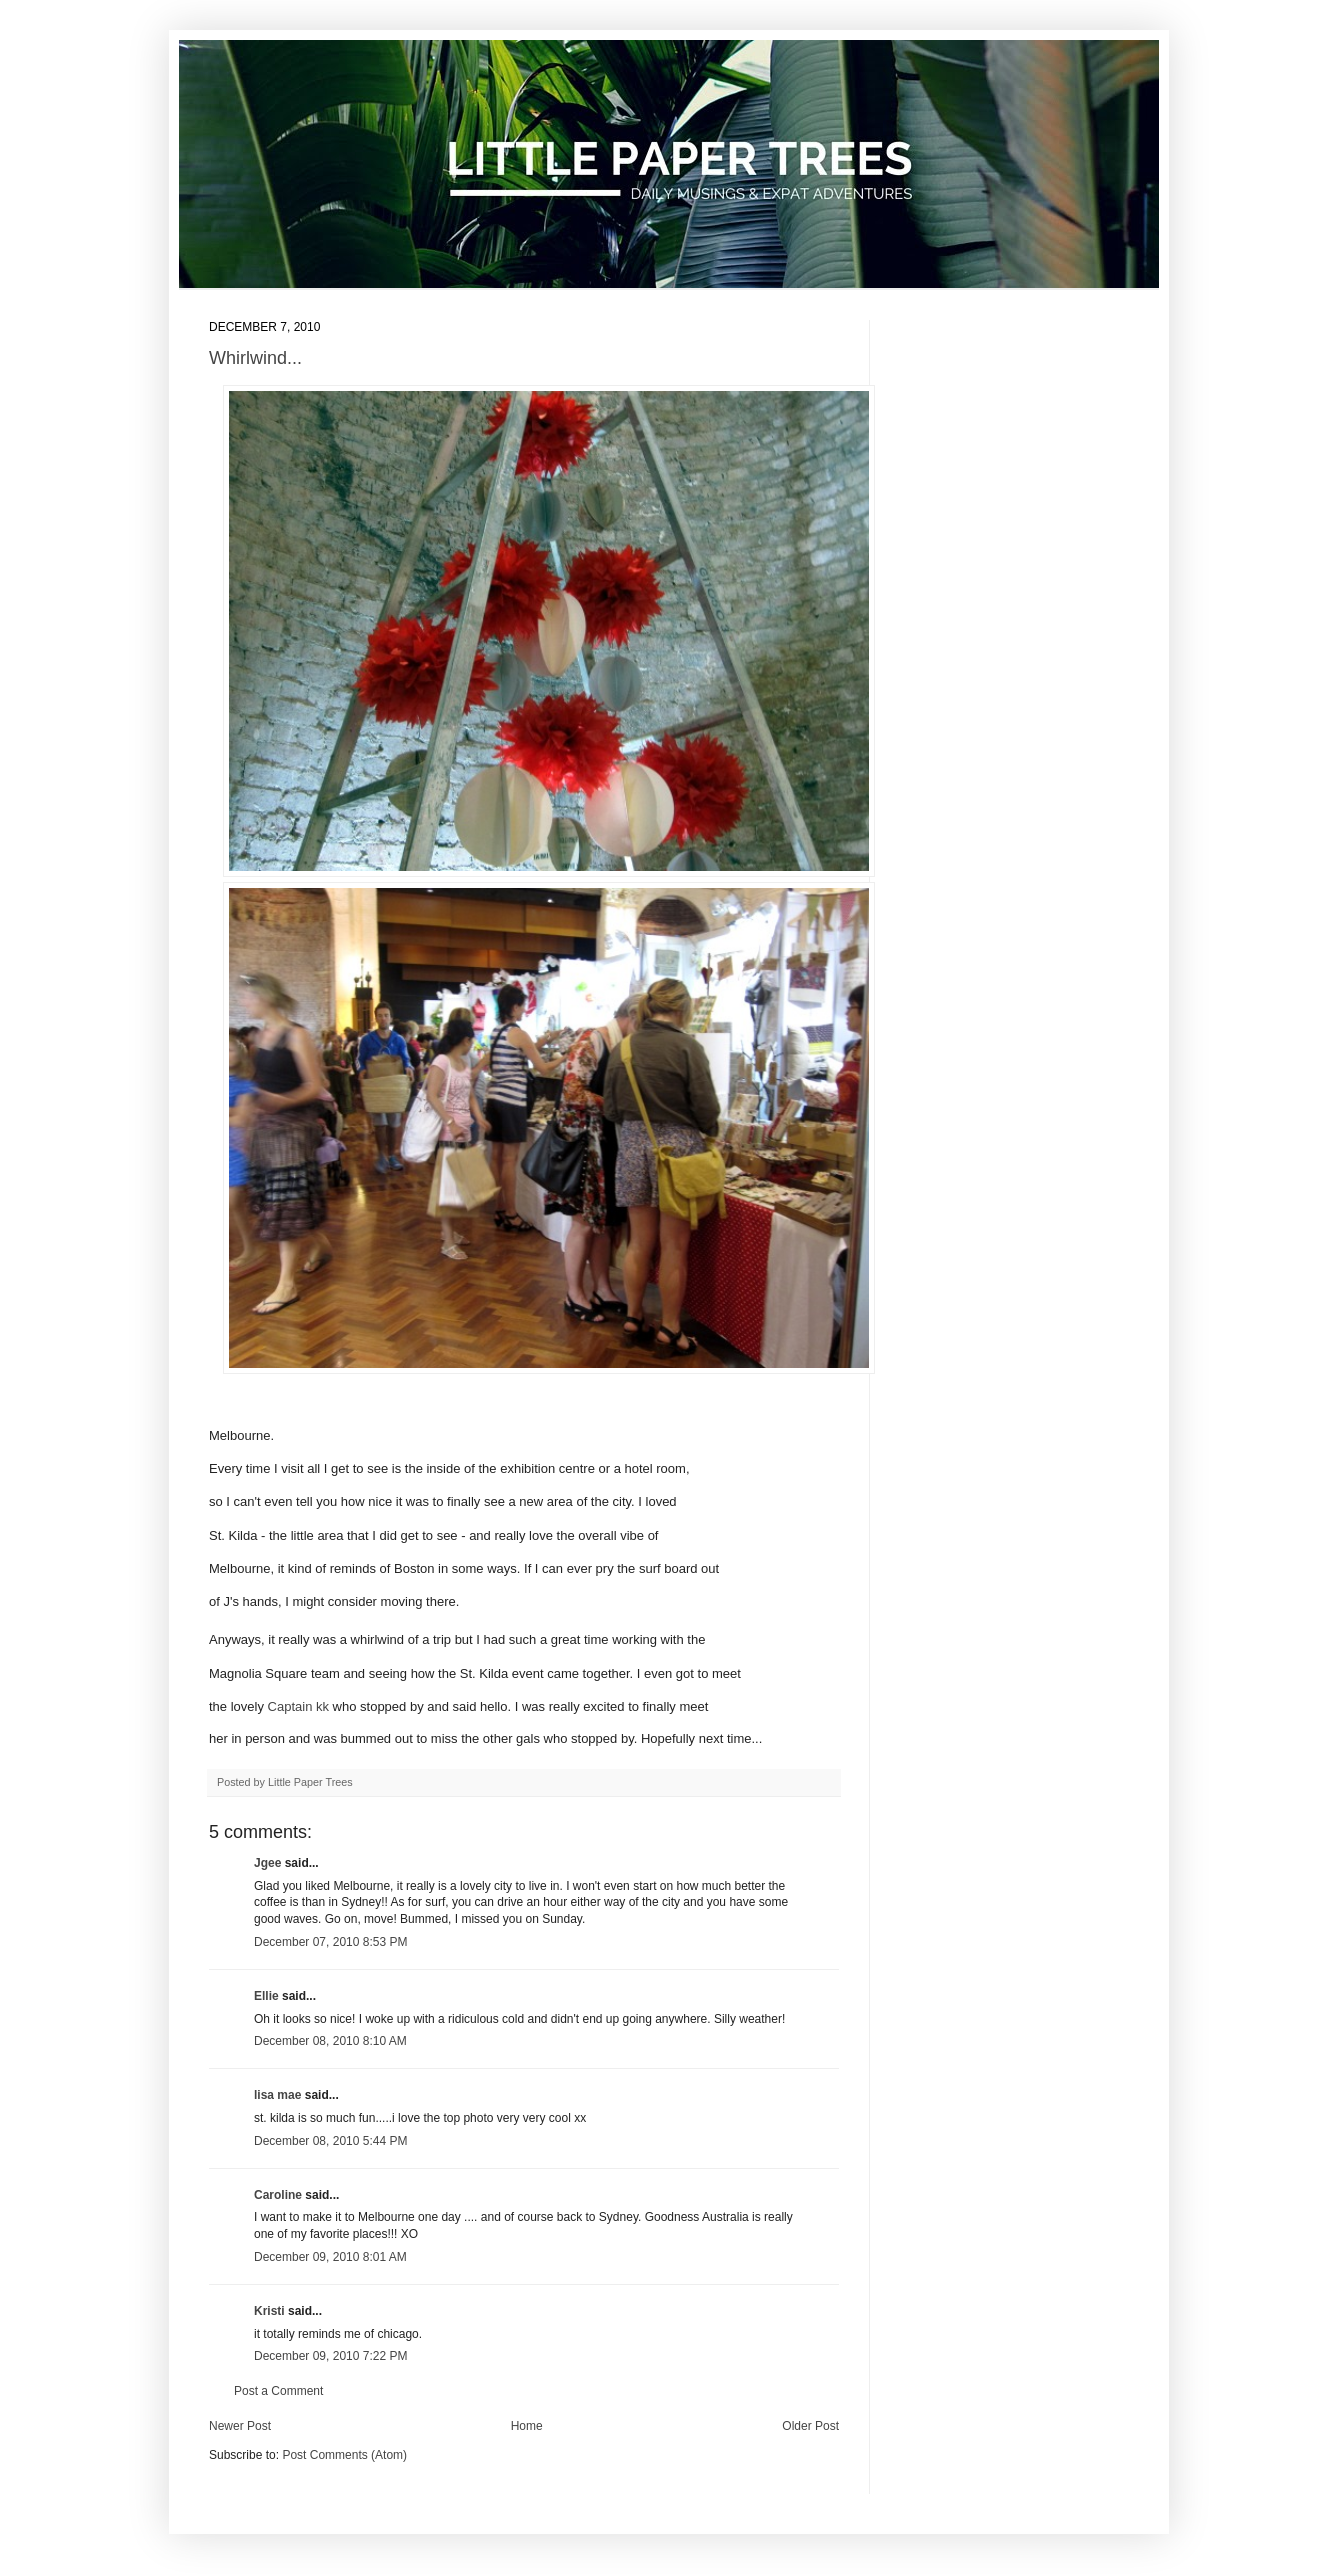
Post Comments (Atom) (344, 2454)
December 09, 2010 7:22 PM (330, 2356)
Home (527, 2425)
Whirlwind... (255, 358)
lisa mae (277, 2095)
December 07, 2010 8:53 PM (330, 1941)
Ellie (266, 1995)
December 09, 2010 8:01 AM (330, 2256)
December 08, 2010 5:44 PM (330, 2140)
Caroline (278, 2194)
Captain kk (298, 1706)
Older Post (810, 2425)
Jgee (267, 1862)
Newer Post (240, 2425)
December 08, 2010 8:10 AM (330, 2041)
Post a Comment (278, 2391)
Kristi (271, 2310)
